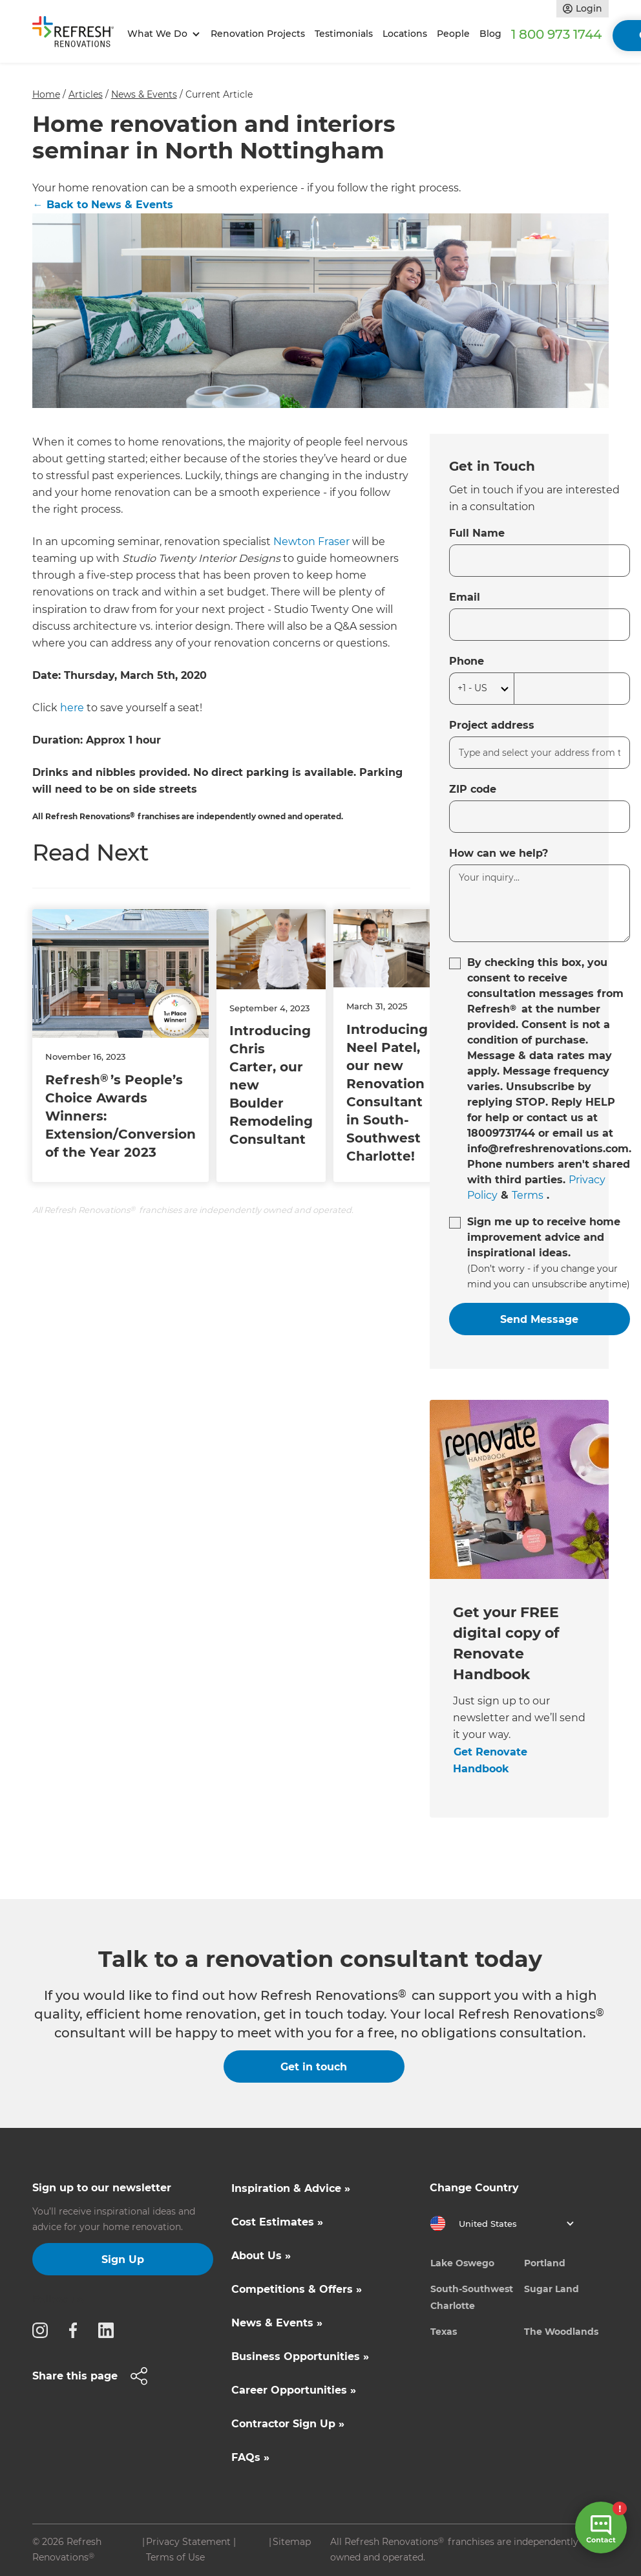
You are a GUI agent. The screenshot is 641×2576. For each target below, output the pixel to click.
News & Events (144, 94)
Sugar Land (551, 2289)
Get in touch (313, 2067)
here (72, 708)
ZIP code (472, 789)
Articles (85, 94)
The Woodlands (561, 2331)
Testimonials (344, 33)
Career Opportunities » (293, 2390)
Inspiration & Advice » (290, 2188)
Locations (405, 33)
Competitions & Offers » (296, 2289)
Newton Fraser (311, 541)
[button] (162, 34)
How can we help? (498, 853)
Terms (527, 1195)
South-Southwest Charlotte (471, 2297)
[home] (77, 34)
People (453, 33)
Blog (490, 33)
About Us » (261, 2255)
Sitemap (292, 2542)
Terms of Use (175, 2557)
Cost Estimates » (277, 2222)
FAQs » (250, 2457)
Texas (443, 2331)
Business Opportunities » (300, 2356)
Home (46, 94)
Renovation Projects (258, 33)
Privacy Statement (188, 2542)
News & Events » (276, 2323)
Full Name (477, 533)
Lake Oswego (462, 2263)
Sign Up (122, 2259)
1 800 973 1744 (556, 34)
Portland (544, 2263)
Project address (491, 725)
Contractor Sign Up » (287, 2424)
